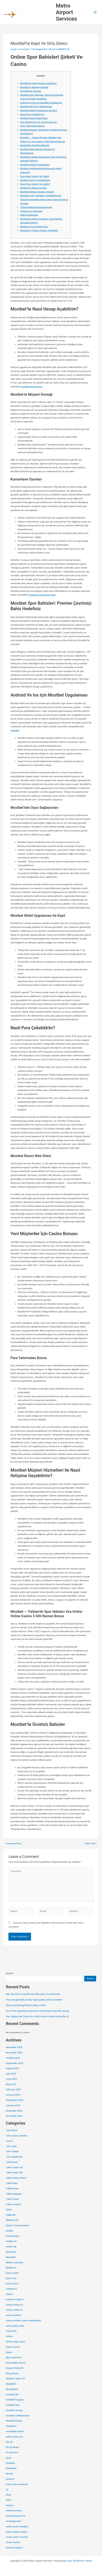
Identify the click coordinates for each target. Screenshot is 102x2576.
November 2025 (14, 2052)
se (7, 2489)
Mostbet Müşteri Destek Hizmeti (37, 191)
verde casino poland (16, 2531)
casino (9, 2294)
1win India (11, 2146)
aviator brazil (12, 2236)
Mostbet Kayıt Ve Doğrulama (35, 180)
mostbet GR (12, 2394)
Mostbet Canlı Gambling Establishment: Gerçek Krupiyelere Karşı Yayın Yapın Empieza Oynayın (44, 199)
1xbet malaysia (14, 2193)
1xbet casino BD (14, 2172)
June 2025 (11, 2079)
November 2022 (14, 2115)
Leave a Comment (20, 49)
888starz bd (12, 2220)
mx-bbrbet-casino (15, 2431)
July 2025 (11, 2073)
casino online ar (14, 2309)
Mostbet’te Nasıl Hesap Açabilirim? (38, 83)
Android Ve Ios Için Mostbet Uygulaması (41, 102)
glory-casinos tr (14, 2357)
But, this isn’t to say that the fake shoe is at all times (33, 1994)
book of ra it (12, 2283)
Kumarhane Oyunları (30, 91)
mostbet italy (12, 2405)
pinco (9, 2457)
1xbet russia (12, 2199)
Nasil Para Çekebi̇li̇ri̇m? (32, 114)
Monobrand (12, 2389)
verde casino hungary (17, 2526)
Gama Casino (13, 2346)
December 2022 (14, 2110)
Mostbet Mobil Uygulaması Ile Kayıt (38, 110)
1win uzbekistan (14, 2156)
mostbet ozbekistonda (17, 2415)
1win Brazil (11, 2130)
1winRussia (12, 2162)
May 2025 (11, 2084)
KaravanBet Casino (16, 2362)
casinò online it (14, 2315)
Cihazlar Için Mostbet (31, 211)
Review (9, 2473)
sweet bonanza (14, 2510)
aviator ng (11, 2246)
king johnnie (12, 2373)
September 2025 (14, 2063)
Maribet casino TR (15, 2378)
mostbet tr (11, 2426)
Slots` (9, 2500)
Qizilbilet (10, 2463)
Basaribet (11, 2257)
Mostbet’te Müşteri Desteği (34, 87)
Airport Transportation (17, 2225)
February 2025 (13, 2089)
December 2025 (14, 2047)
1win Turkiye (12, 2151)
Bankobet (11, 2251)
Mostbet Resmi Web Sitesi (34, 118)
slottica (10, 2505)
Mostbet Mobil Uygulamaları (35, 164)
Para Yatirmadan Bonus (32, 125)
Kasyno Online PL (15, 2368)
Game (9, 2352)
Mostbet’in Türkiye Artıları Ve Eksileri (39, 230)
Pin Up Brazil (12, 2447)
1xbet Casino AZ (14, 2167)
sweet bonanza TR (15, 2515)
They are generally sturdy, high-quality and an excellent (34, 1999)
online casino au (14, 2436)
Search (9, 1973)
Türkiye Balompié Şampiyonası (36, 207)
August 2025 (12, 2068)
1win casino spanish (16, 2135)
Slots (8, 2494)
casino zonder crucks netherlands (23, 2320)
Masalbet (11, 2383)
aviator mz (11, 2241)
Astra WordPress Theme (79, 2560)
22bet (9, 2209)
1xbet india (11, 2183)
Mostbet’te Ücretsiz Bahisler (34, 145)
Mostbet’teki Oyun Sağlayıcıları (36, 106)
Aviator (9, 2230)
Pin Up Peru (12, 2452)
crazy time (11, 2331)
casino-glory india (15, 2325)
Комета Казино (14, 2547)
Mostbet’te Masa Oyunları (33, 187)
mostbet (15, 730)
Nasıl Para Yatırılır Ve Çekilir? (35, 184)
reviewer (10, 2478)
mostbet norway (14, 2410)
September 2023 (14, 2100)
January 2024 (13, 2094)
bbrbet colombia (14, 2262)
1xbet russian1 (13, 2204)
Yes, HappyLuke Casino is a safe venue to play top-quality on (37, 2016)
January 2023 (13, 2105)
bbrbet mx (11, 2267)
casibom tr (11, 2288)
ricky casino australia (17, 2484)
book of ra (11, 2278)
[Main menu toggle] (95, 12)
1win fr (9, 2141)
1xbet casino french (16, 2177)
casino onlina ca (14, 2304)
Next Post (91, 1843)
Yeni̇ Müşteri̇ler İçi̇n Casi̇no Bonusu (38, 122)
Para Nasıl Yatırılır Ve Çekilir (34, 176)
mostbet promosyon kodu (42, 594)
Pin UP (9, 2442)
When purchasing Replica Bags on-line (26, 2005)
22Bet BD (11, 2214)
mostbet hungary (15, 2399)
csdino (9, 2336)
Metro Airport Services (66, 12)
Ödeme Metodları (29, 215)
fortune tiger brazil (15, 2341)
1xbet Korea (12, 2188)
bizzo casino (12, 2273)
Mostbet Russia (14, 2420)
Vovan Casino (13, 2542)
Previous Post (12, 1843)
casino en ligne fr (15, 2299)
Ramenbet (11, 2468)
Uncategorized (39, 49)
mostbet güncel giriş (31, 386)
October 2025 (13, 2057)
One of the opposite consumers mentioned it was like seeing (37, 2010)
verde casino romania (17, 2536)
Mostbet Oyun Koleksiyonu (34, 226)
